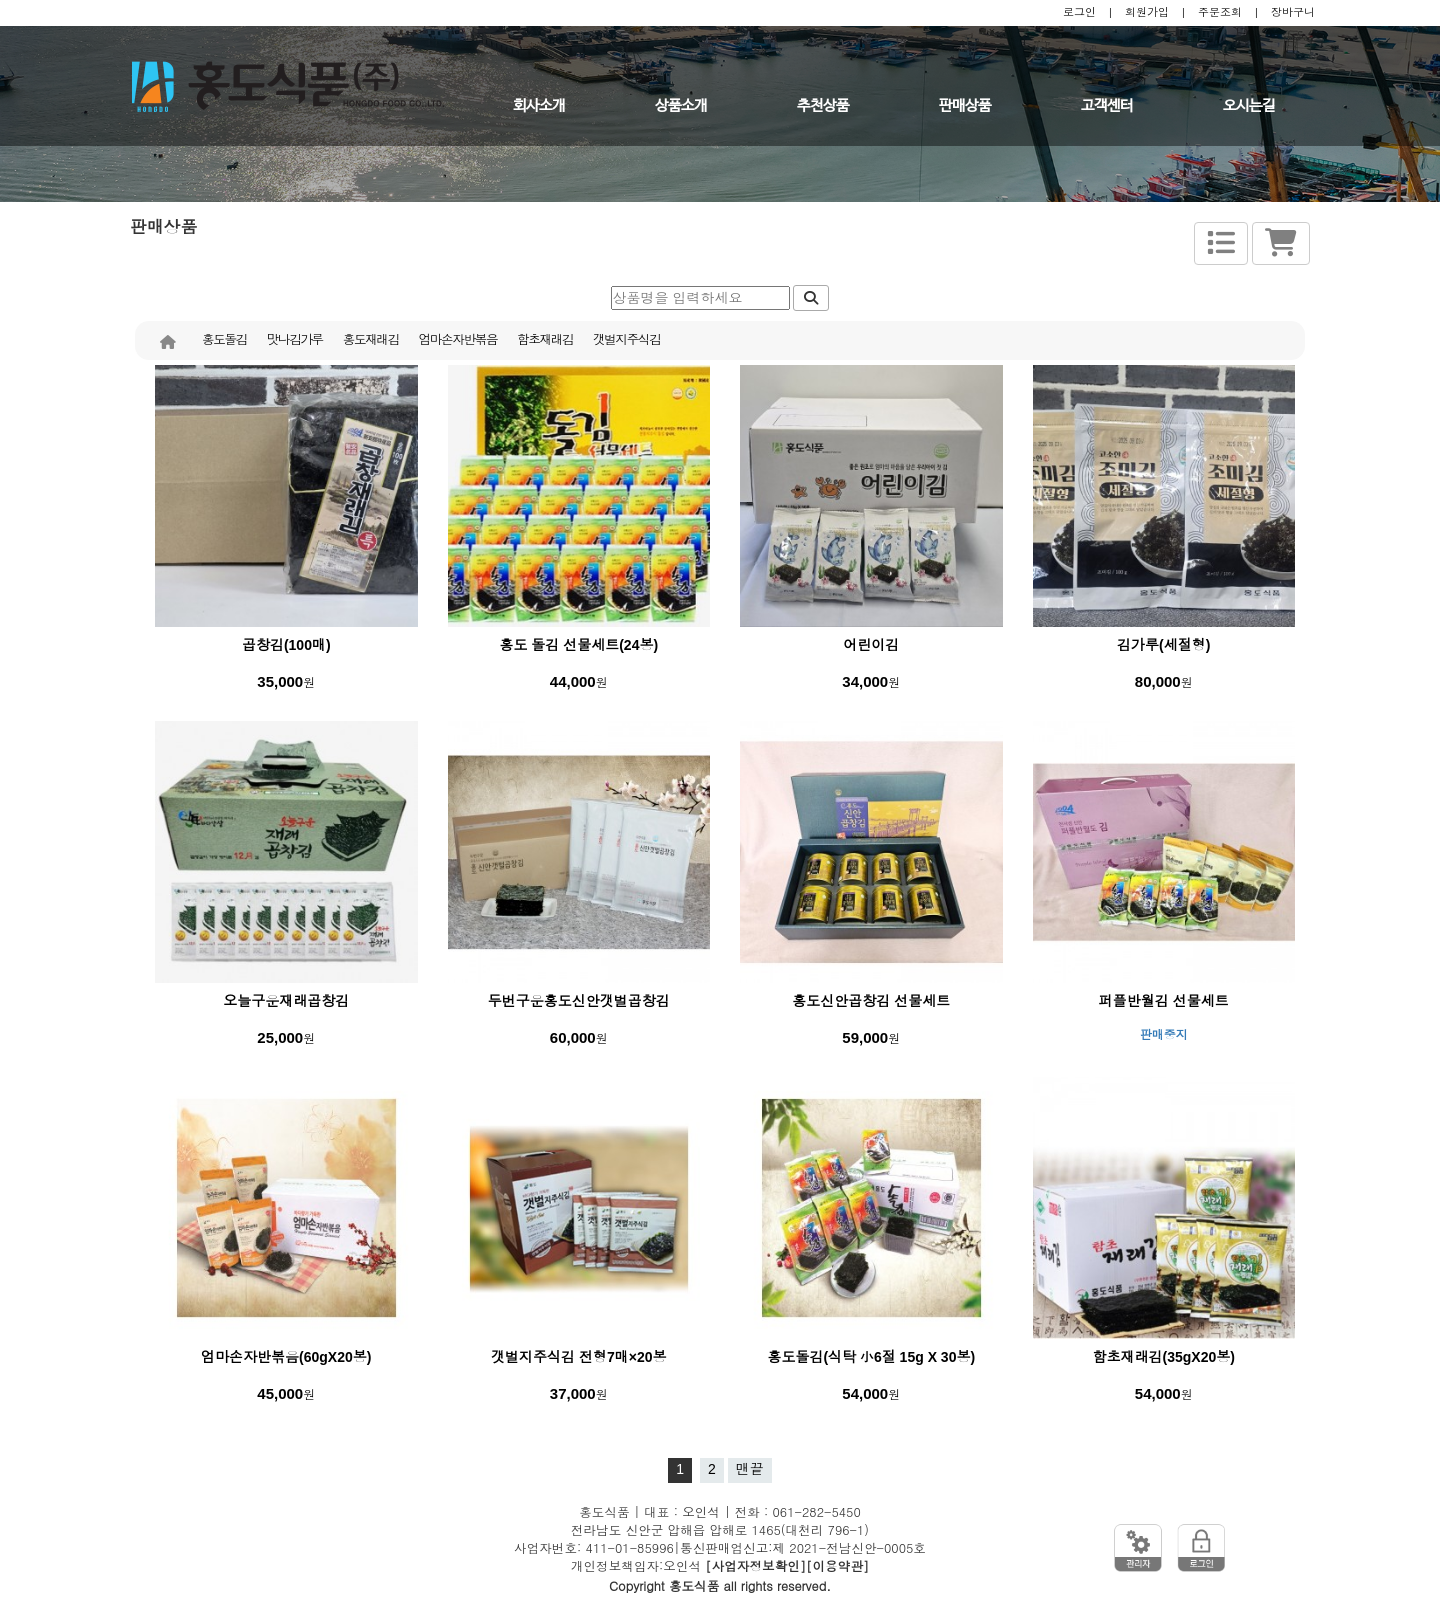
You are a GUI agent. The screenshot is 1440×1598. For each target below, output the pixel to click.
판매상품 (965, 106)
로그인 (1079, 12)
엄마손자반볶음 (458, 340)
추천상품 (823, 106)
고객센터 (1107, 106)
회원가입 (1147, 12)
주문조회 (1220, 12)
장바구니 (1293, 12)
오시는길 (1249, 106)
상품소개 (681, 106)
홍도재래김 (371, 340)
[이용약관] (837, 1566)
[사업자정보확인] (755, 1566)
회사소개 (539, 106)
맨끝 (750, 1469)
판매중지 (1164, 1035)
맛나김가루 (295, 340)
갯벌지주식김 (626, 340)
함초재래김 (545, 340)
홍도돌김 (224, 340)
